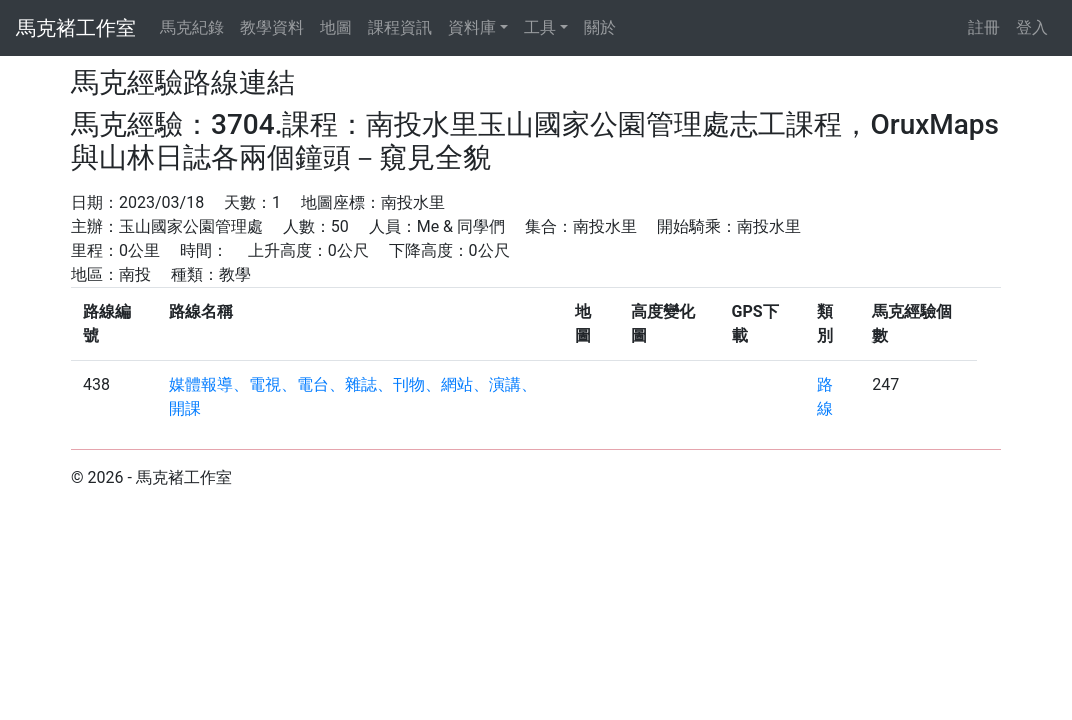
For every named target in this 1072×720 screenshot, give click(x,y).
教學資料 (272, 27)
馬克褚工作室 (76, 28)
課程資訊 (400, 27)
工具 (540, 27)
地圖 (336, 27)
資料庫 (472, 27)
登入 (1032, 27)
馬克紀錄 (192, 27)
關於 (600, 27)
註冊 (984, 27)
